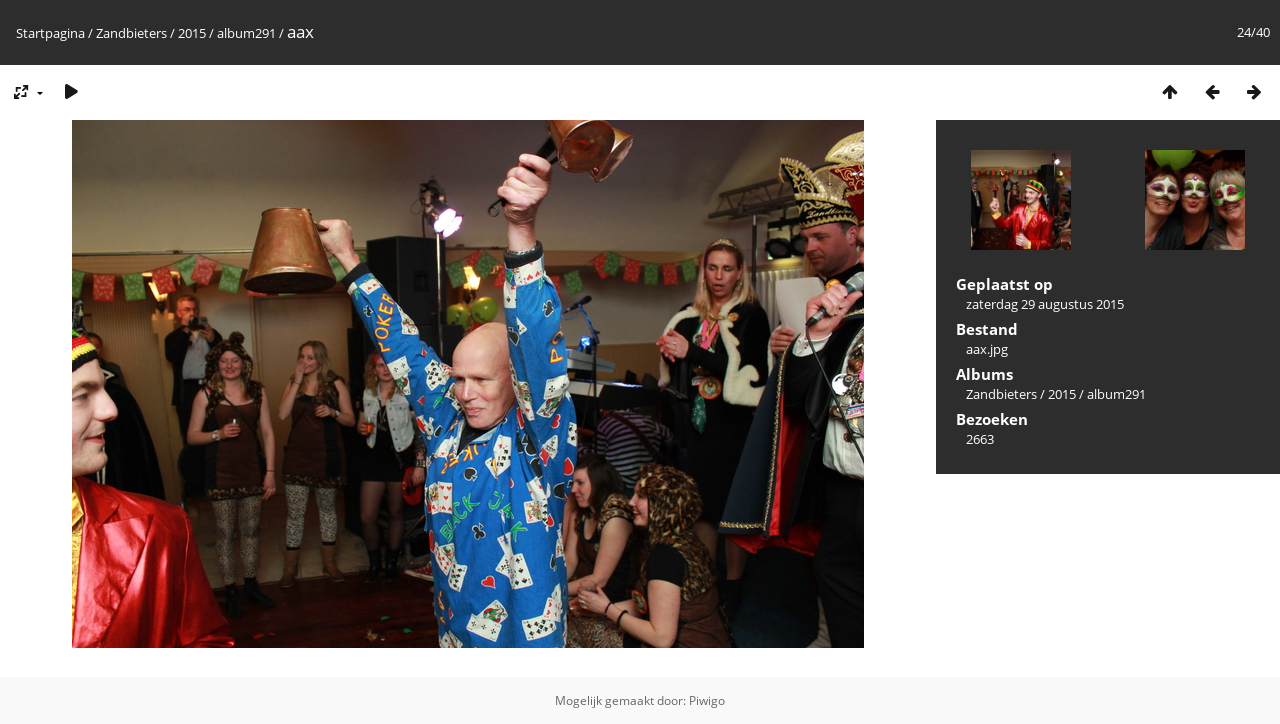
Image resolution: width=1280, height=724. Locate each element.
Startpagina (50, 33)
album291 (246, 33)
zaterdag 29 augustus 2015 (1045, 304)
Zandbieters (131, 33)
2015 (192, 33)
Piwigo (707, 700)
